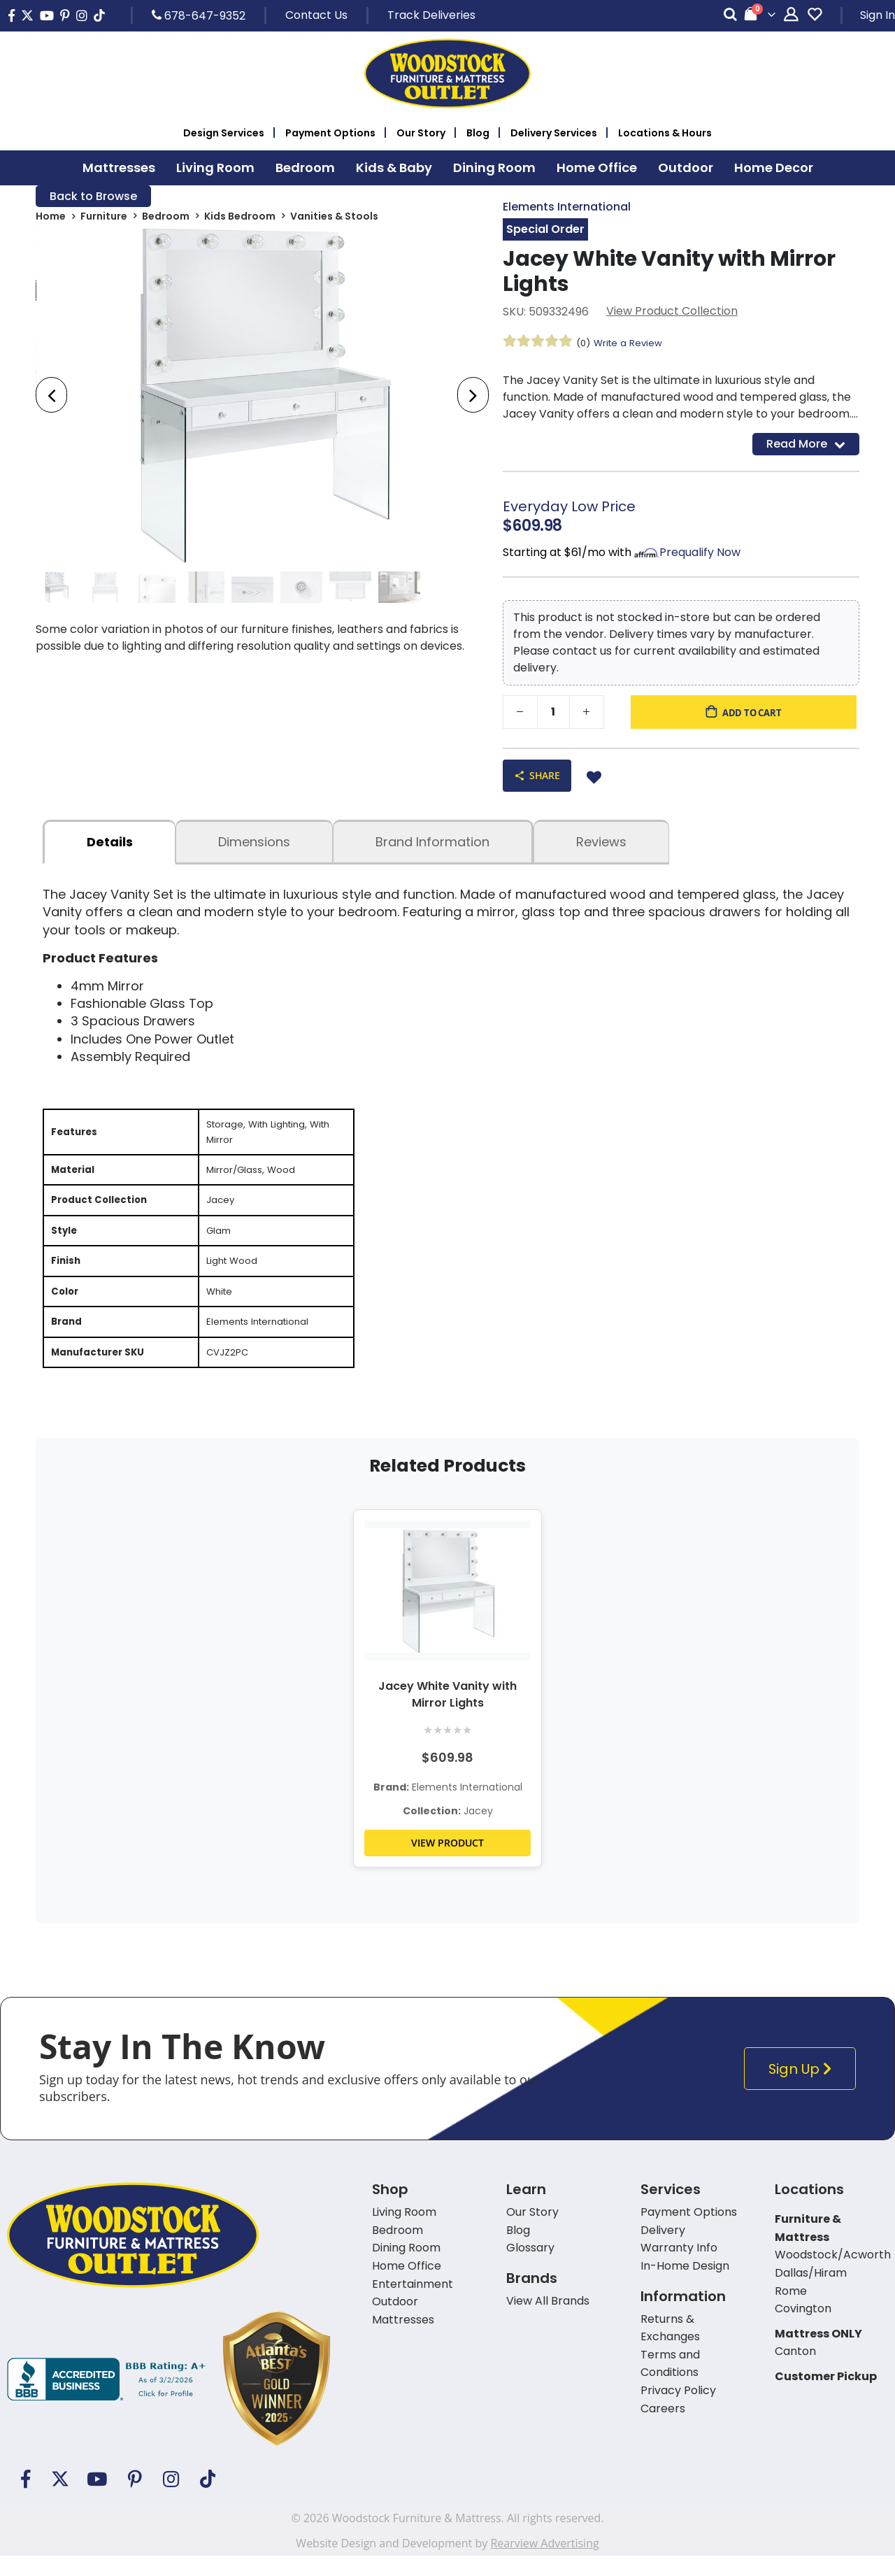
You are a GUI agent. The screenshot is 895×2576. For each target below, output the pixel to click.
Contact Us (316, 15)
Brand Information (432, 846)
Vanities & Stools (334, 218)
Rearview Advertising (544, 2563)
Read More (805, 447)
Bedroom (165, 218)
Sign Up (802, 2088)
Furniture (103, 218)
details (110, 846)
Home (51, 218)
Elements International (567, 207)
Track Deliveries (431, 15)
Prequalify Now (699, 556)
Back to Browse (93, 197)
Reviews (601, 846)
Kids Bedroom (239, 218)
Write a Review (631, 344)
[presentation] (51, 397)
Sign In (877, 15)
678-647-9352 (198, 15)
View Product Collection (672, 313)
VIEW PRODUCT (447, 1863)
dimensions (254, 846)
